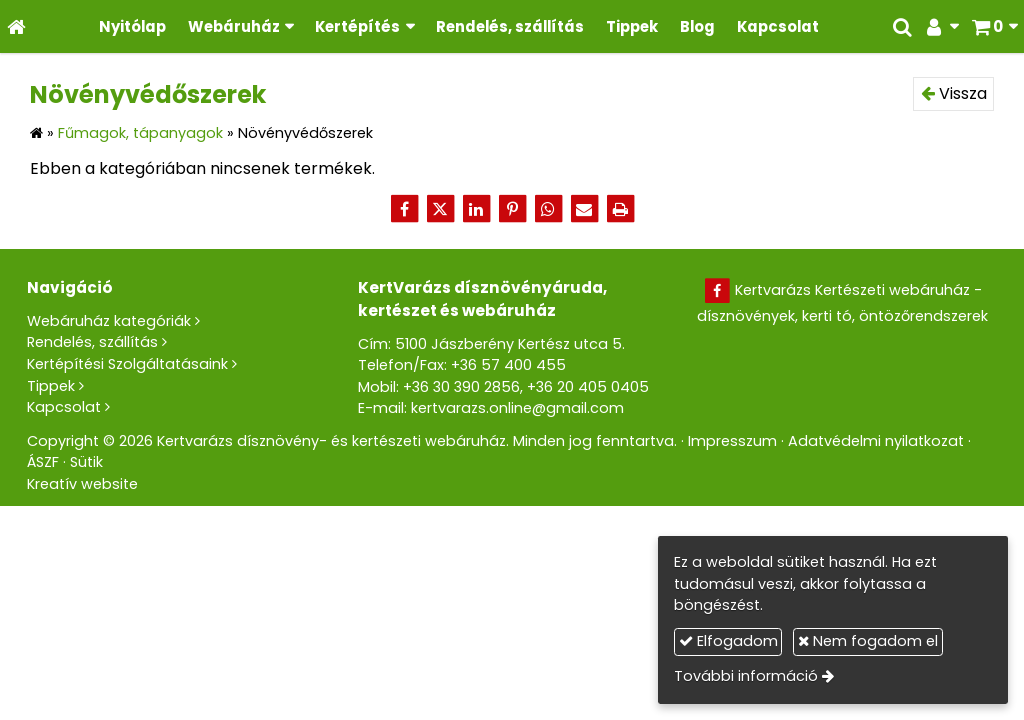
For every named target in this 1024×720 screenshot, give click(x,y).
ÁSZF (43, 462)
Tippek (51, 386)
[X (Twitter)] (440, 209)
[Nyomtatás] (620, 209)
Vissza (954, 93)
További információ (746, 676)
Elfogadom (728, 641)
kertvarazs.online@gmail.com (517, 408)
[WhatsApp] (548, 209)
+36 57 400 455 (508, 365)
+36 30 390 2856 (461, 387)
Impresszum (732, 441)
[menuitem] (132, 26)
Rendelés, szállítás (92, 342)
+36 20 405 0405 (588, 387)
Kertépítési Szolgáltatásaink (127, 364)
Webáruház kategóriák (109, 321)
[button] (994, 26)
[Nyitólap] (16, 26)
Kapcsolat (64, 407)
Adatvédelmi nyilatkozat (876, 441)
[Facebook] (404, 209)
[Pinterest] (512, 209)
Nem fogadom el (868, 641)
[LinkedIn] (476, 209)
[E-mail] (584, 209)
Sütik (86, 462)
